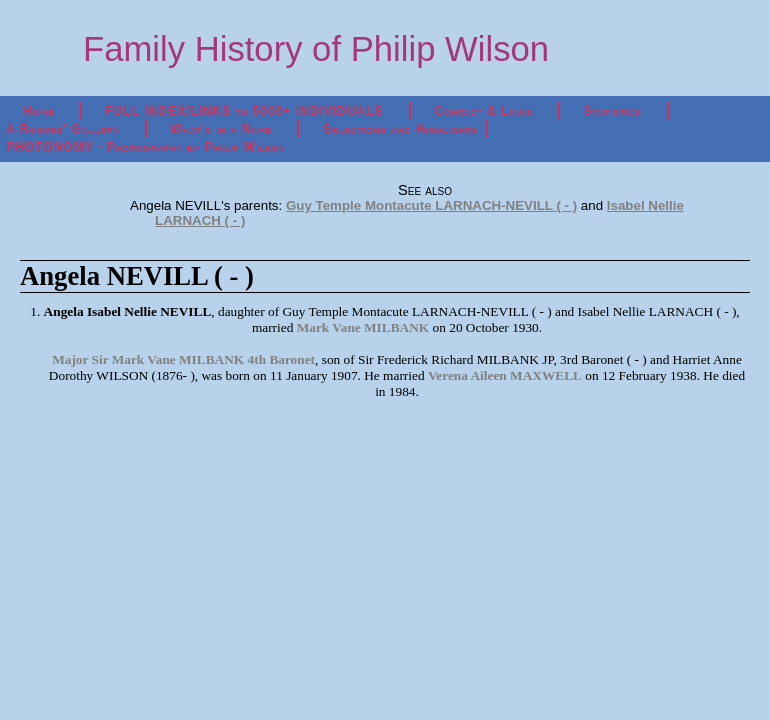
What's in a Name (222, 129)
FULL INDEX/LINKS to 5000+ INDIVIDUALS (244, 111)
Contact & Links (484, 111)
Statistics (613, 111)
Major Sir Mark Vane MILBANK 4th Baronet (183, 359)
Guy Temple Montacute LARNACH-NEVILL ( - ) (431, 205)
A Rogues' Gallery (62, 129)
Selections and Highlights (400, 129)
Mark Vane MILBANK (363, 327)
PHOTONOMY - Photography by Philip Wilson (145, 147)
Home (39, 111)
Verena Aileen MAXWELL (505, 375)
